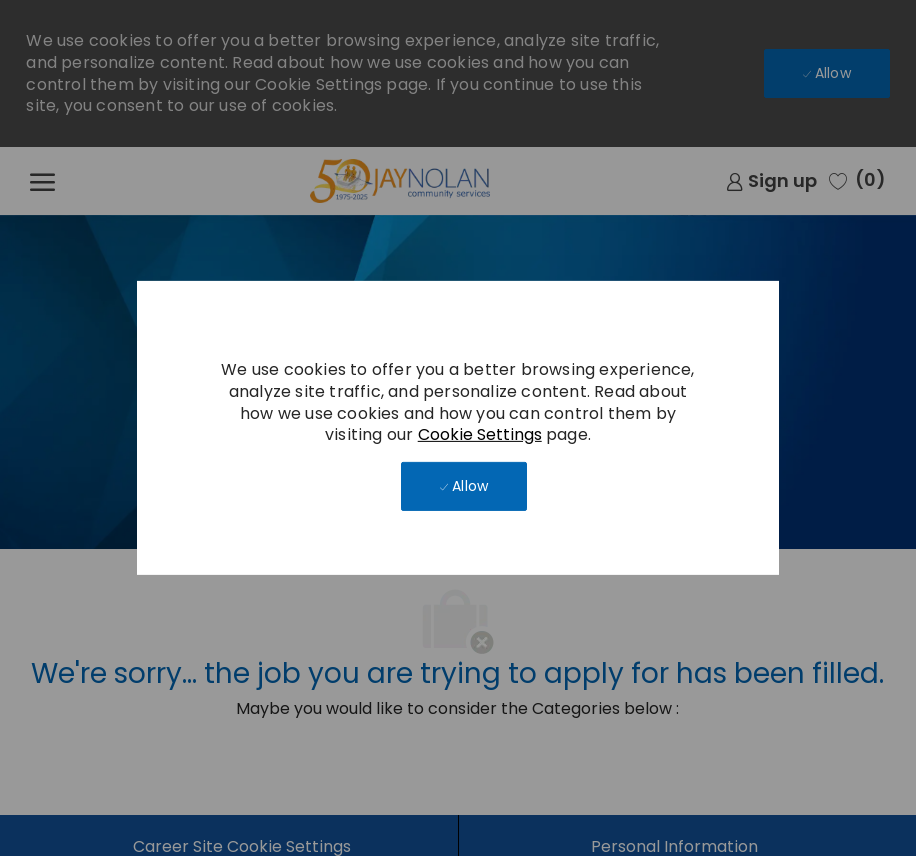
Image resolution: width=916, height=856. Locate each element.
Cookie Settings (480, 434)
